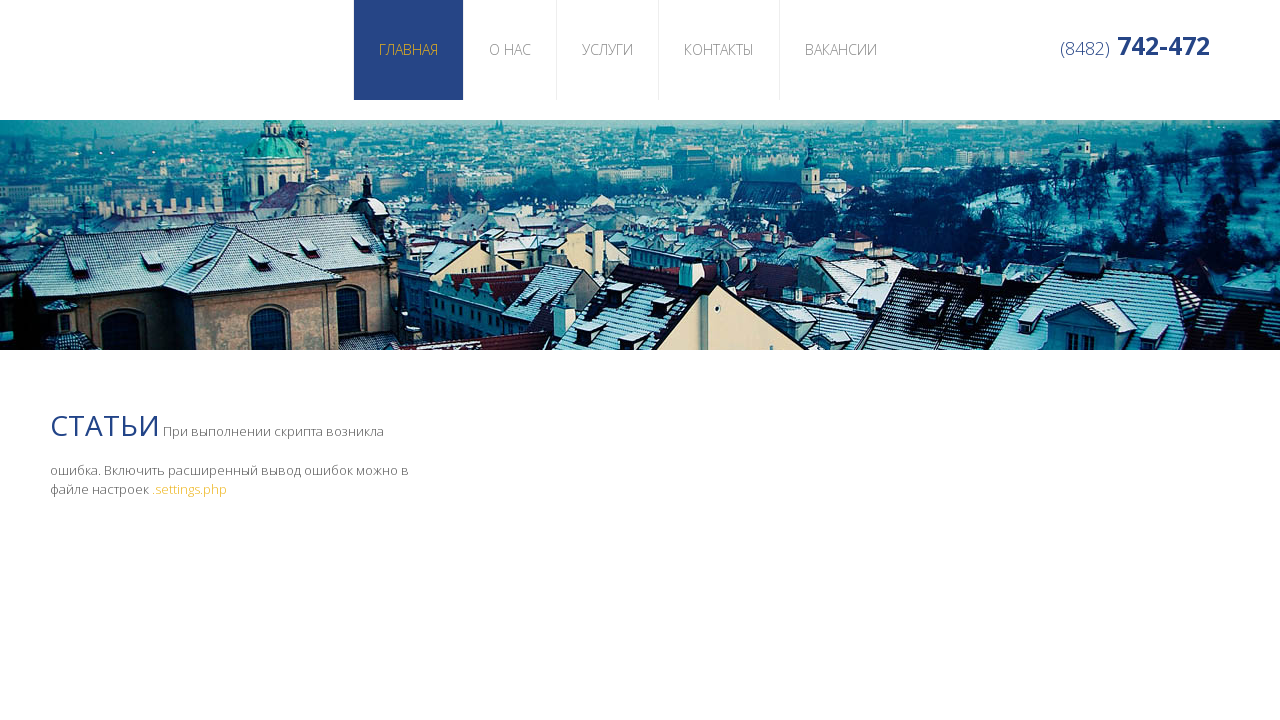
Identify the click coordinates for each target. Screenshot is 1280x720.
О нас (510, 49)
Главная (408, 49)
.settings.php (189, 489)
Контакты (719, 49)
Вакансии (841, 49)
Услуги (607, 49)
